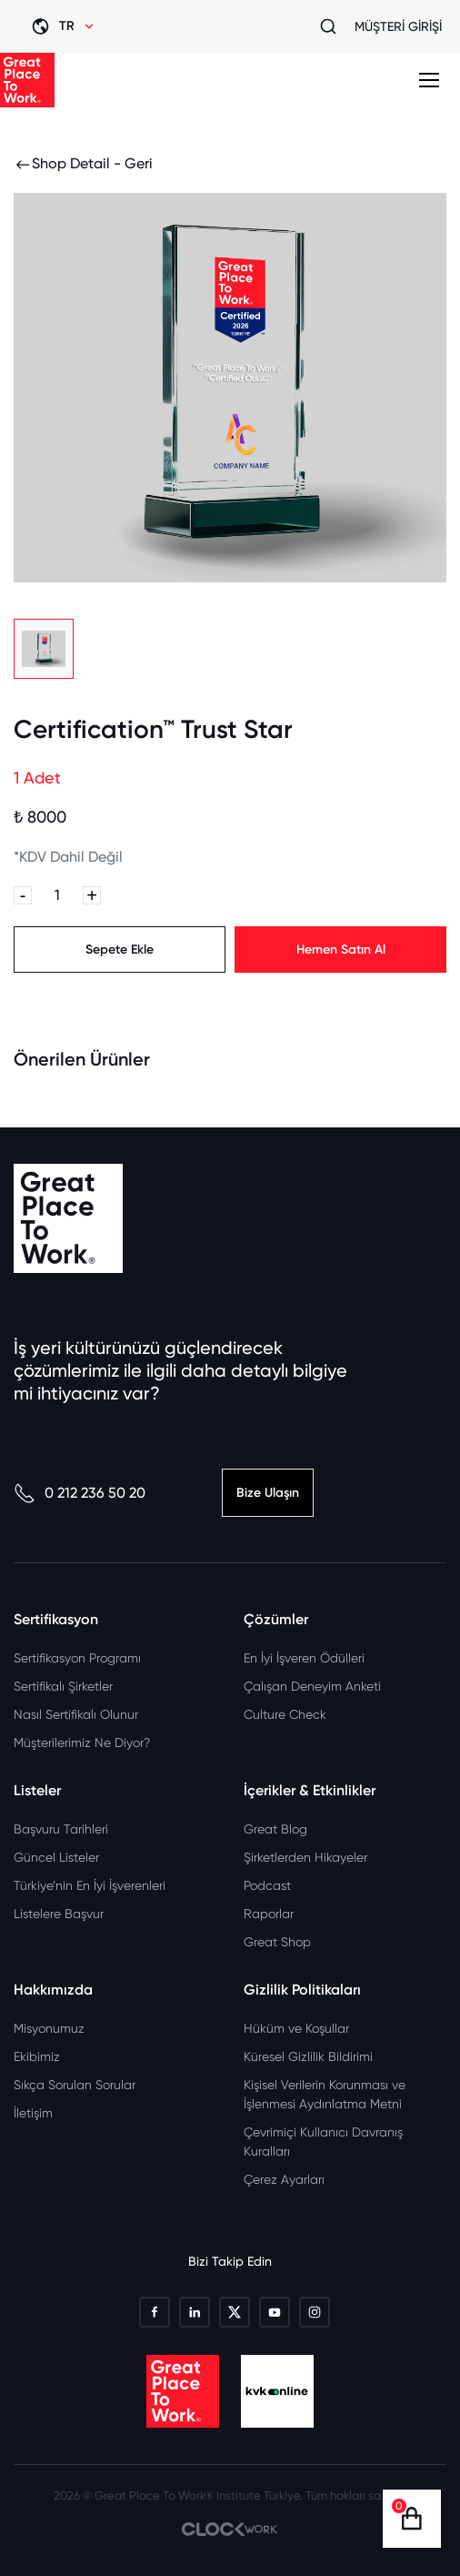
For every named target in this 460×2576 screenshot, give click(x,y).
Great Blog (275, 1829)
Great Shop (277, 1942)
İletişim (33, 2113)
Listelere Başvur (59, 1913)
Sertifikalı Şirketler (63, 1686)
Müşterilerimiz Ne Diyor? (82, 1742)
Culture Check (285, 1714)
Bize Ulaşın (267, 1492)
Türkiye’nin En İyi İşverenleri (89, 1885)
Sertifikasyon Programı (77, 1658)
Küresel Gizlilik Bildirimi (308, 2056)
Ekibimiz (37, 2056)
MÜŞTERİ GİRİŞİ (398, 26)
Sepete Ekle (119, 949)
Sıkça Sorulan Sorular (74, 2084)
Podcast (267, 1885)
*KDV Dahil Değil (68, 856)
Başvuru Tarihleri (61, 1829)
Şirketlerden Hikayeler (305, 1857)
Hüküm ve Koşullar (296, 2028)
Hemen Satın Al (340, 949)
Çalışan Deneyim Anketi (312, 1686)
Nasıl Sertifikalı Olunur (76, 1714)
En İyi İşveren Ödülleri (304, 1658)
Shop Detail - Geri (83, 164)
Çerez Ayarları (284, 2179)
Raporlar (269, 1913)
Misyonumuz (49, 2028)
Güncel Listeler (56, 1857)
